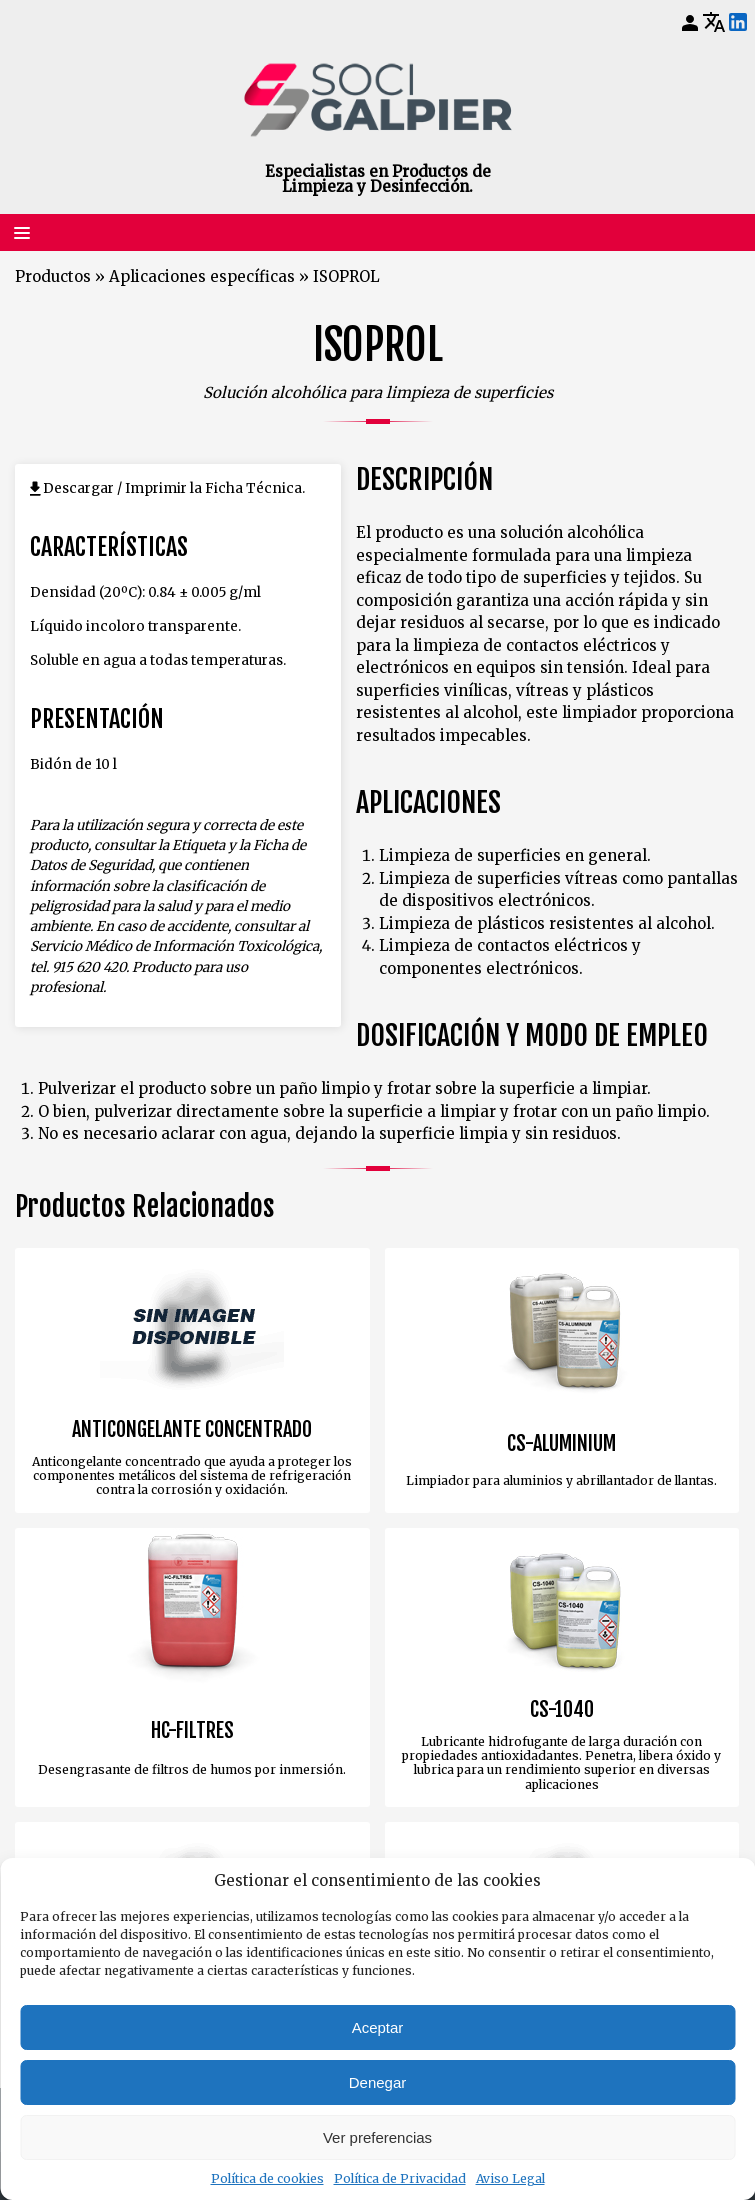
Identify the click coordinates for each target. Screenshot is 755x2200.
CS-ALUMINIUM (561, 1444)
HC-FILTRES (192, 1731)
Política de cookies (267, 2178)
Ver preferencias (377, 2137)
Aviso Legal (510, 2178)
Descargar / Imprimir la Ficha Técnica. (174, 488)
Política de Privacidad (400, 2178)
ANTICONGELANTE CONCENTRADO (192, 1430)
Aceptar (378, 2027)
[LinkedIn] (738, 23)
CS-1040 (562, 1710)
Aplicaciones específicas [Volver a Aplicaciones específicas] (202, 276)
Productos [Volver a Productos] (53, 276)
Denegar (378, 2082)
